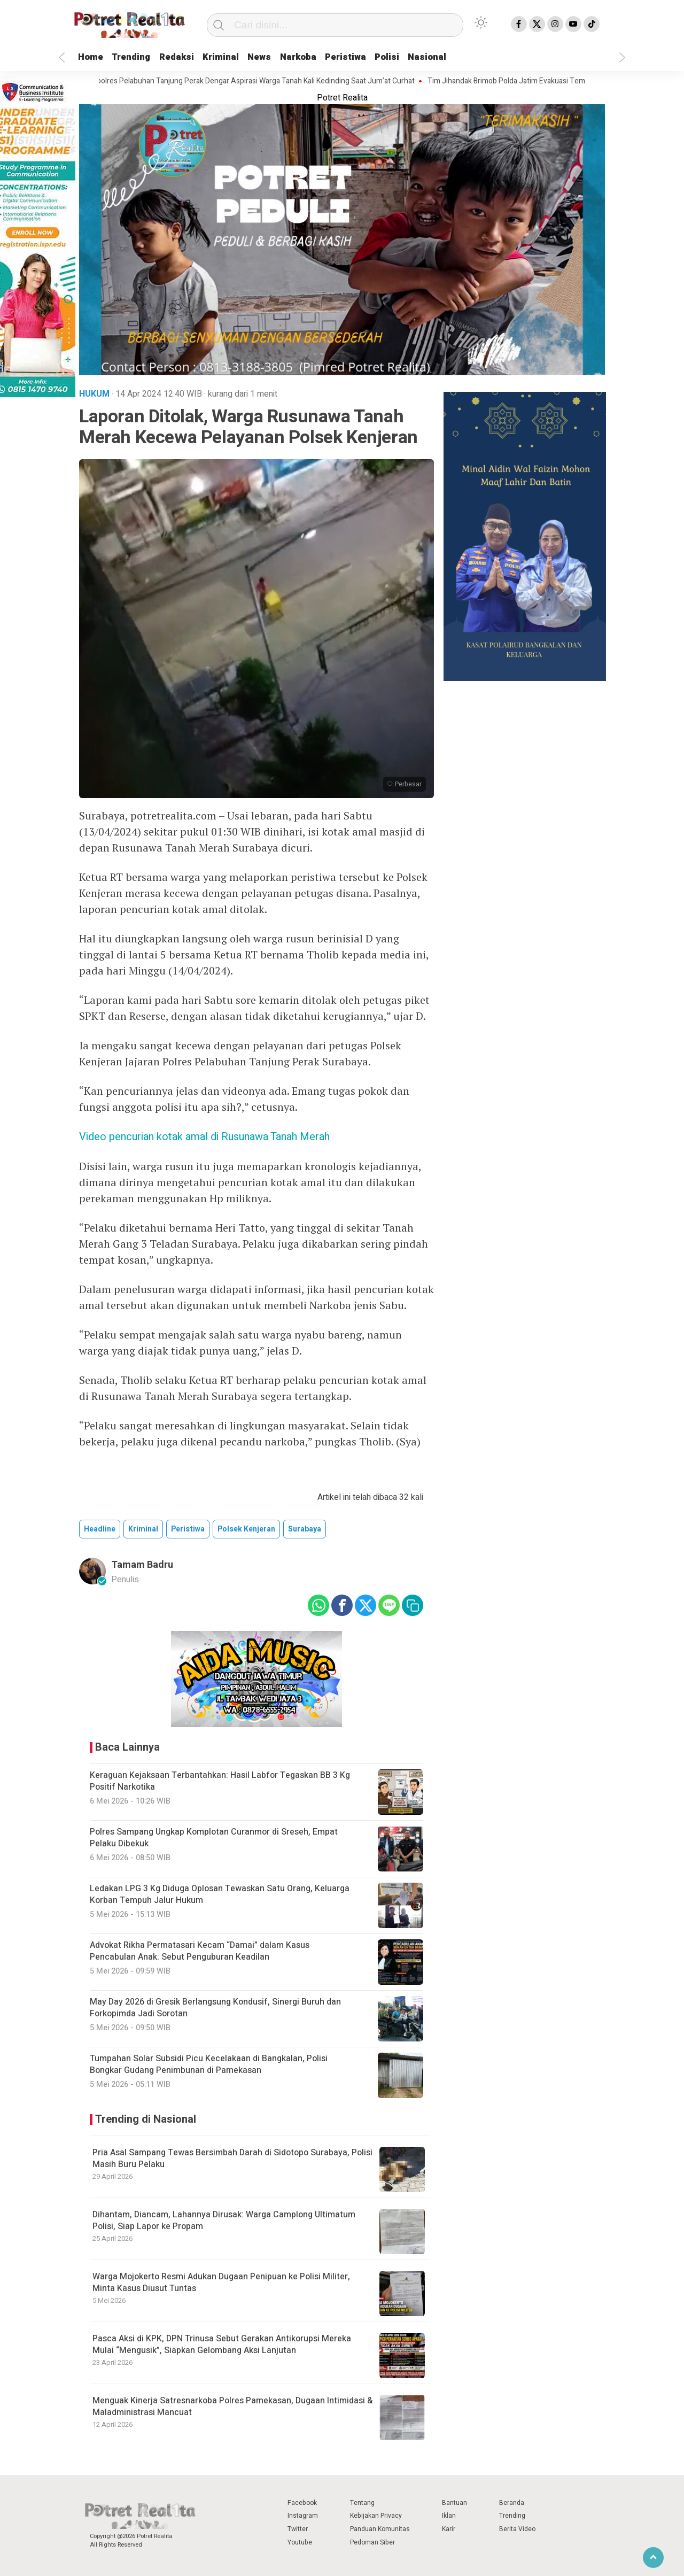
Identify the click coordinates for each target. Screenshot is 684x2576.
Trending (138, 57)
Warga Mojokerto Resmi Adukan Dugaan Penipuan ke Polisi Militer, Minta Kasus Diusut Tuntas (221, 2282)
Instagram (302, 2515)
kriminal (143, 1529)
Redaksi (188, 57)
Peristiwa (373, 57)
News (278, 57)
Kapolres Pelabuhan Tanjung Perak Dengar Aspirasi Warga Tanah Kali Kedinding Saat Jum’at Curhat (259, 81)
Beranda (511, 2503)
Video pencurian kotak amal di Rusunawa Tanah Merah (204, 1136)
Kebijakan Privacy (376, 2515)
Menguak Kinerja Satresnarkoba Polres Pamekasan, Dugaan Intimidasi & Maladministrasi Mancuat (232, 2406)
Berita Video (517, 2529)
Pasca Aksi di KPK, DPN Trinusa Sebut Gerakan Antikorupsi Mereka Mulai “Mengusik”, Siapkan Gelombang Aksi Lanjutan (221, 2344)
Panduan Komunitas (380, 2529)
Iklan (449, 2515)
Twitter (297, 2529)
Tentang (362, 2503)
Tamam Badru (142, 1565)
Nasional (462, 57)
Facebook (302, 2503)
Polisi (418, 57)
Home (92, 57)
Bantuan (454, 2503)
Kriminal (236, 57)
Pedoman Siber (372, 2542)
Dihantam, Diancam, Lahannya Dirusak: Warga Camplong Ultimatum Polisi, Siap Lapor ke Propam (223, 2220)
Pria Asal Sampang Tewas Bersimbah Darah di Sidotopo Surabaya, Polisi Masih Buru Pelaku (232, 2158)
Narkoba (321, 57)
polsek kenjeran (246, 1529)
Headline (99, 1529)
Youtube (299, 2542)
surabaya (304, 1529)
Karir (448, 2529)
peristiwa (188, 1529)
